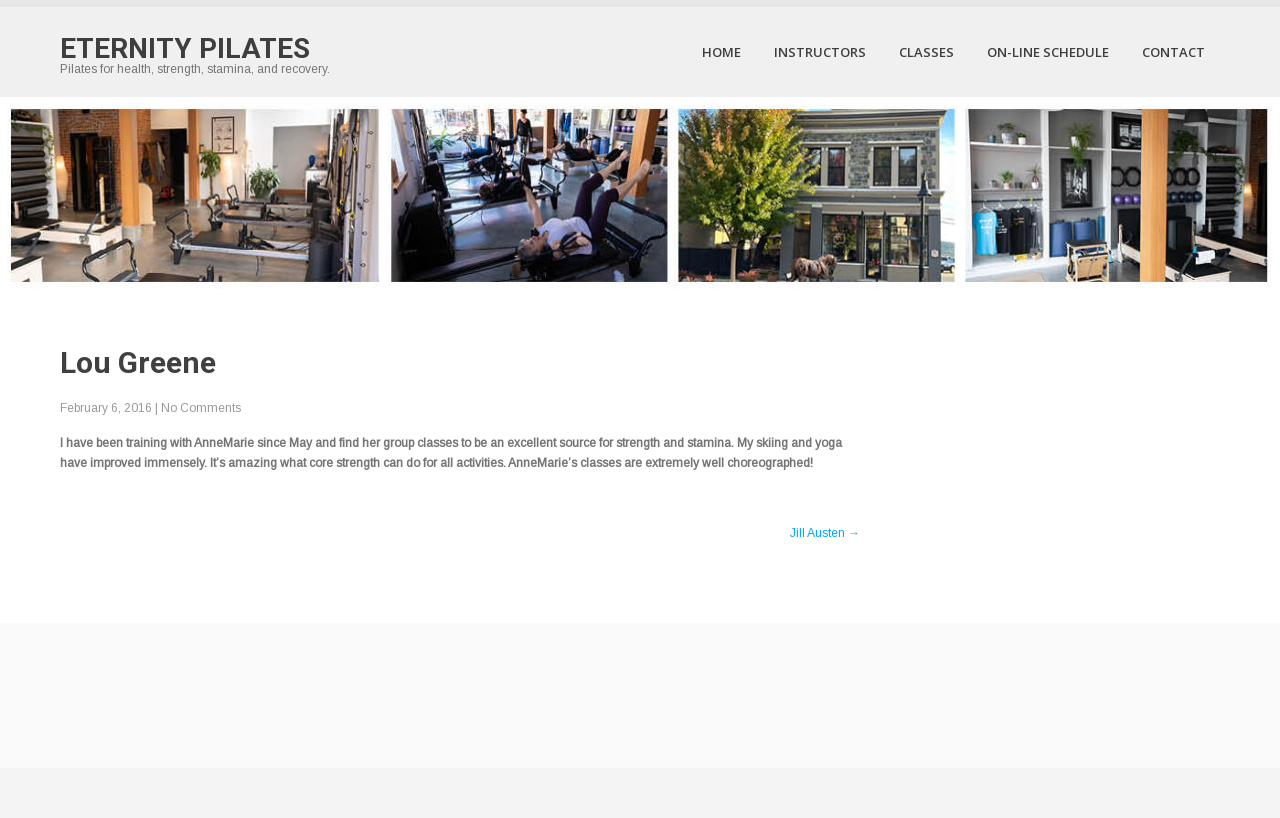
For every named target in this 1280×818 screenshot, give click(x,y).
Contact (1173, 52)
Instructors (820, 52)
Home (721, 52)
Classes (926, 52)
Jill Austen (825, 533)
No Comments (201, 408)
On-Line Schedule (1048, 52)
